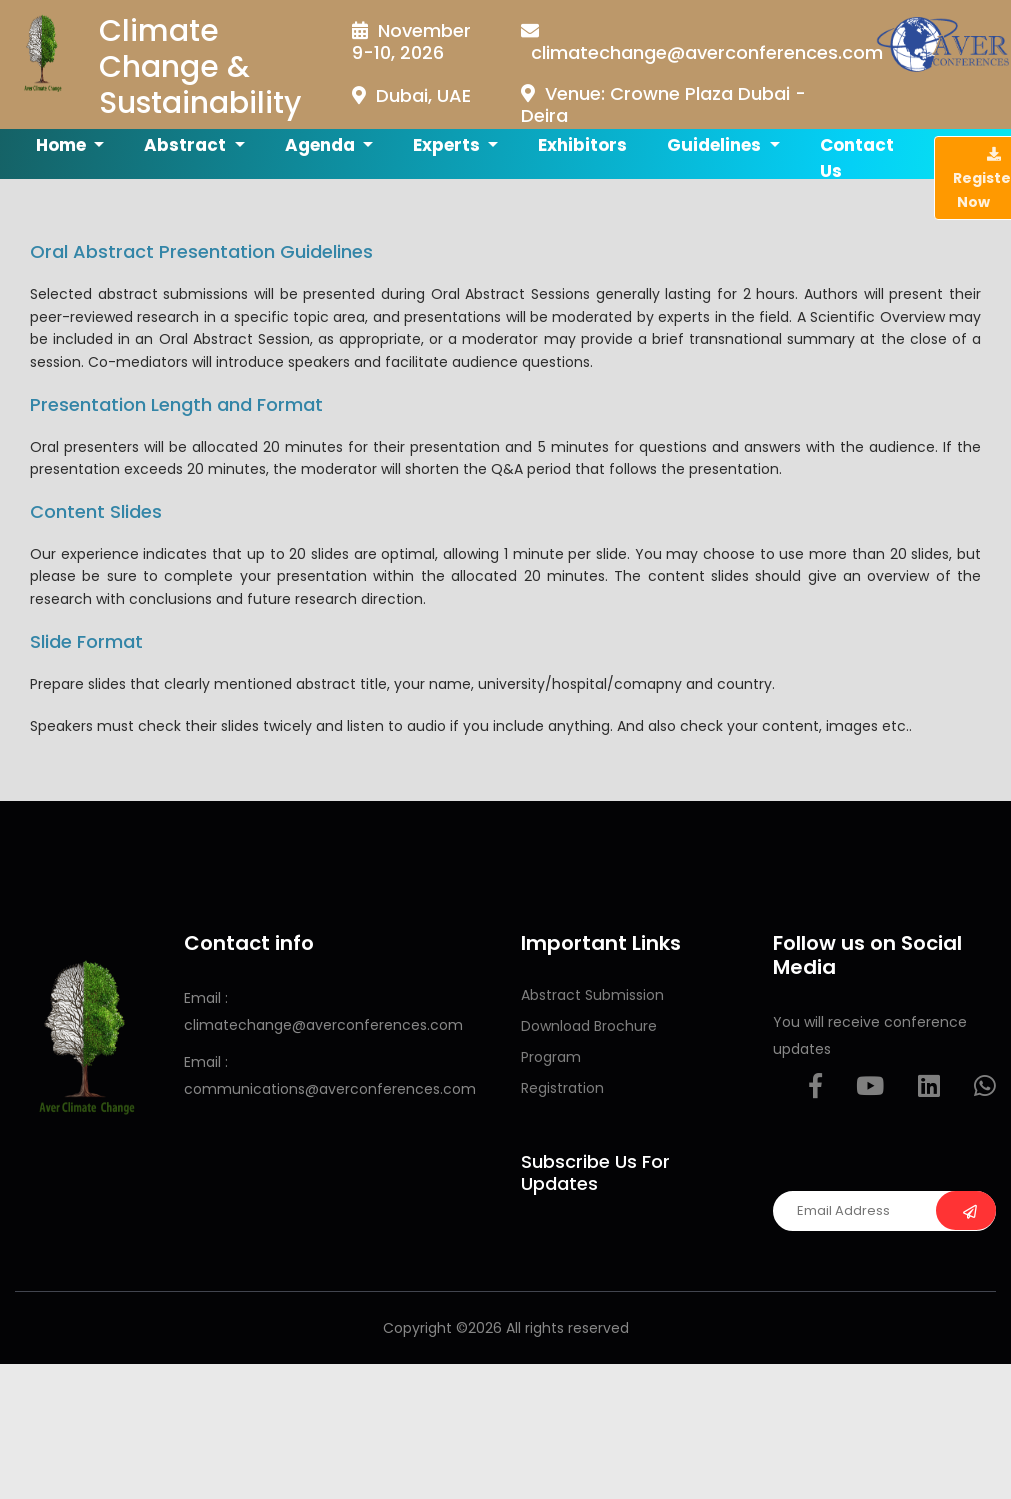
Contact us (857, 158)
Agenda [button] (322, 145)
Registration (562, 1088)
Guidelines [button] (716, 145)
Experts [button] (448, 145)
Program (551, 1057)
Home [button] (63, 145)
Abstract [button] (187, 145)
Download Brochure (589, 1026)
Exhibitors (582, 145)
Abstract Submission (592, 995)
